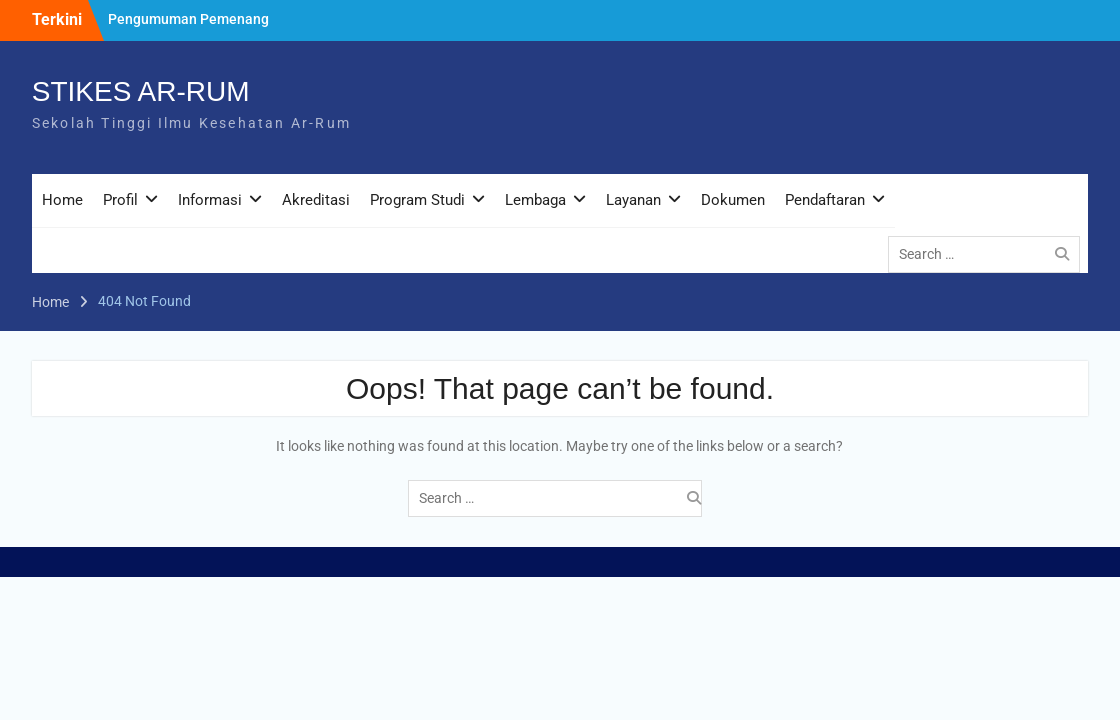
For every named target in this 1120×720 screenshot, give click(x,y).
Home (62, 200)
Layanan (633, 200)
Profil (120, 200)
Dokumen (733, 200)
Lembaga (535, 200)
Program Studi (417, 200)
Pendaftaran (825, 200)
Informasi (210, 200)
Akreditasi (316, 200)
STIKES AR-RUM (141, 91)
